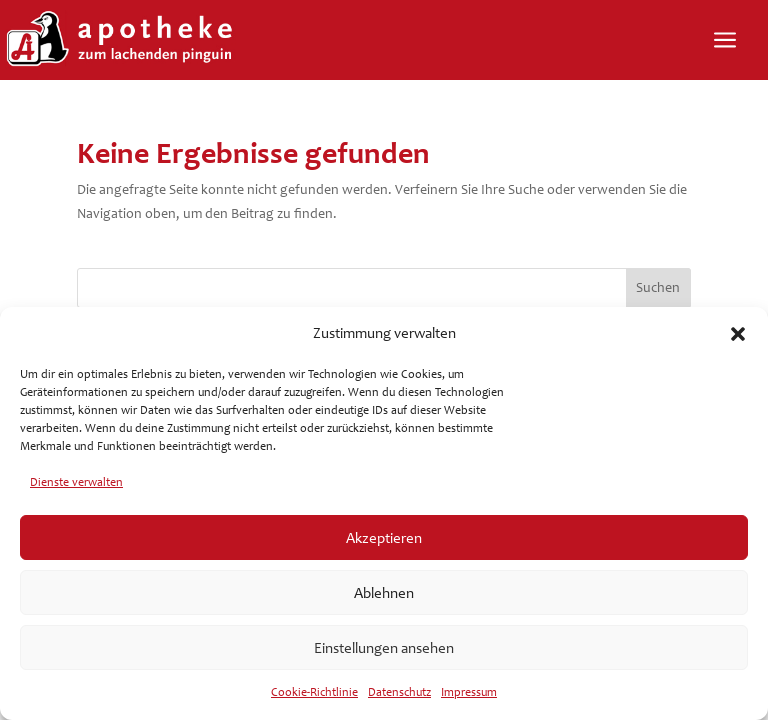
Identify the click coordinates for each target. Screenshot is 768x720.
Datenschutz (399, 692)
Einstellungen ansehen (384, 648)
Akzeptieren (384, 538)
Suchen (658, 287)
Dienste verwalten (76, 482)
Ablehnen (384, 593)
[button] (738, 334)
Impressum (469, 692)
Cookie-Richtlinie (314, 692)
